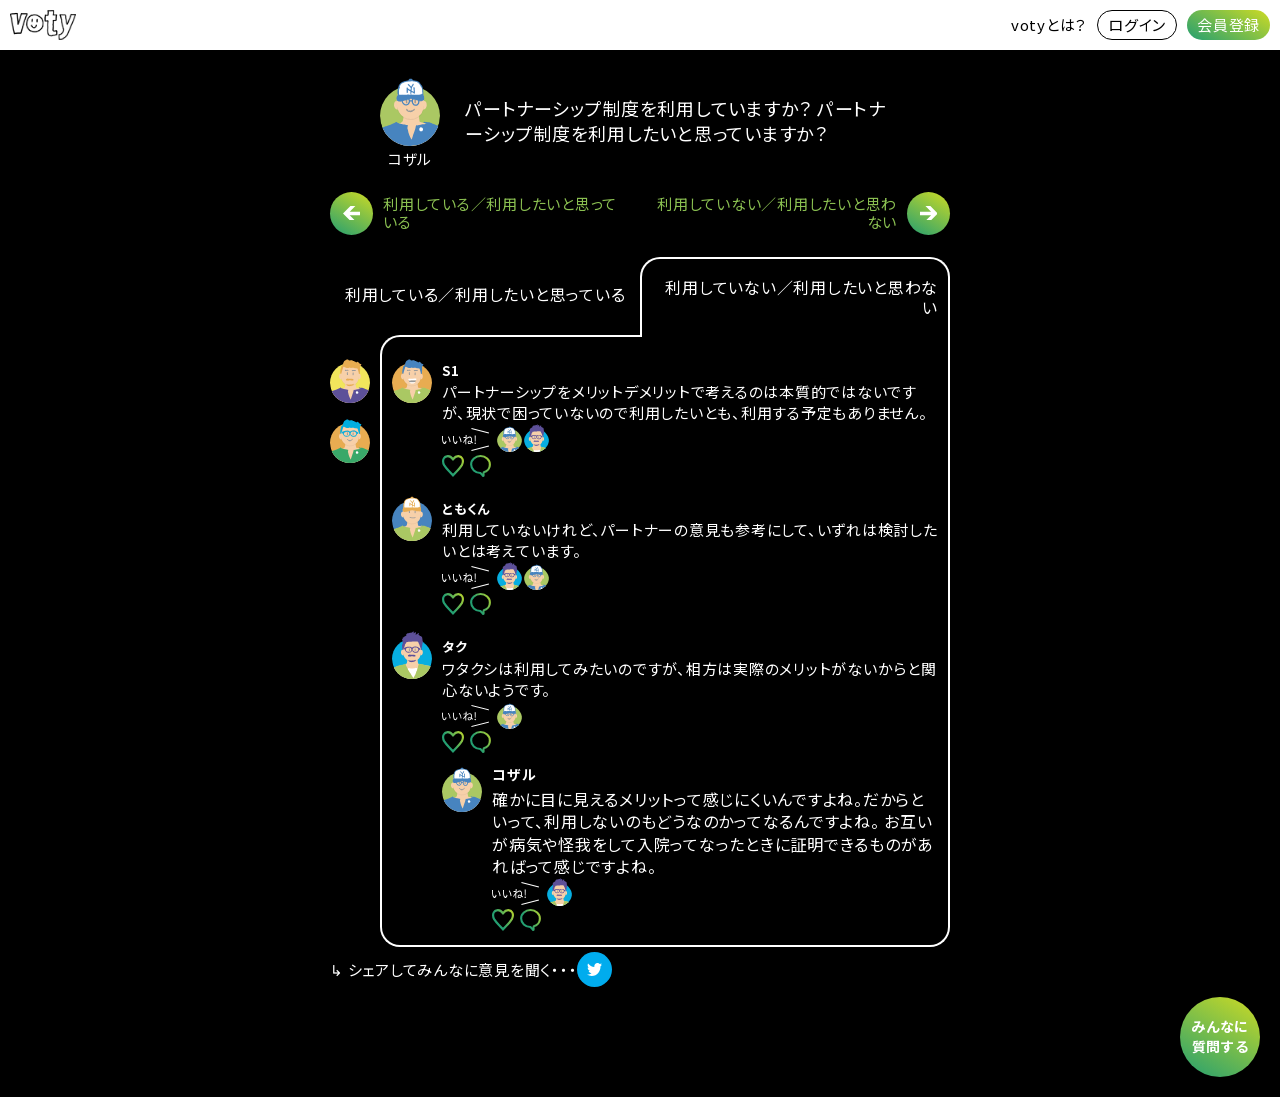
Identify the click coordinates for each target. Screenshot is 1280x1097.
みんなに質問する (1220, 1036)
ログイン (1137, 24)
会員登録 (1228, 24)
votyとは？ (1049, 24)
